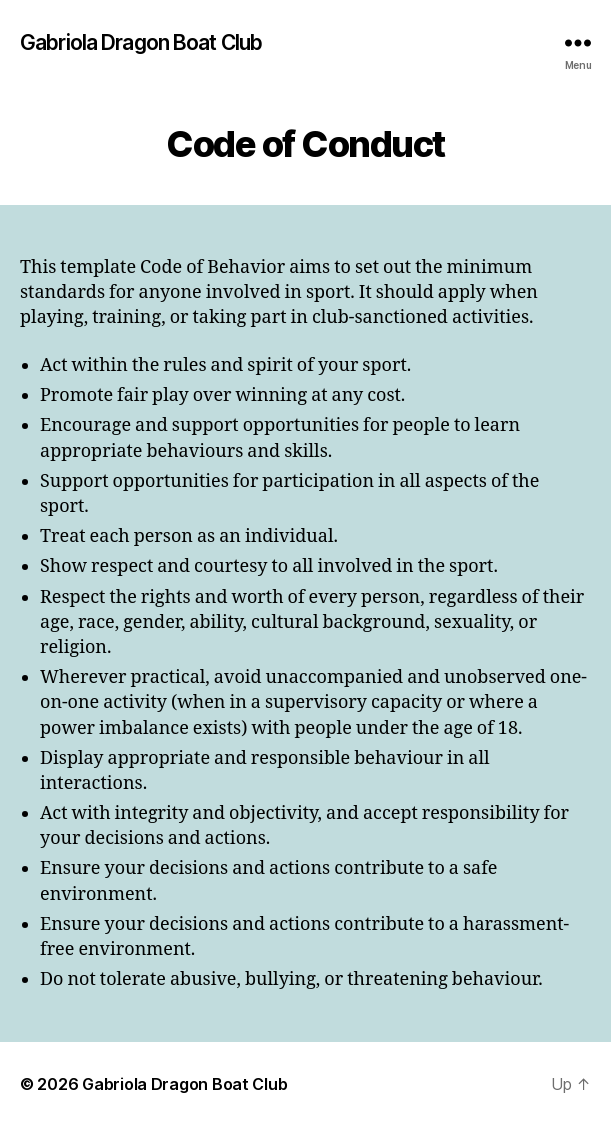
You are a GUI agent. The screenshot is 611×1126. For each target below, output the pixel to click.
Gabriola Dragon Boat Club (141, 42)
